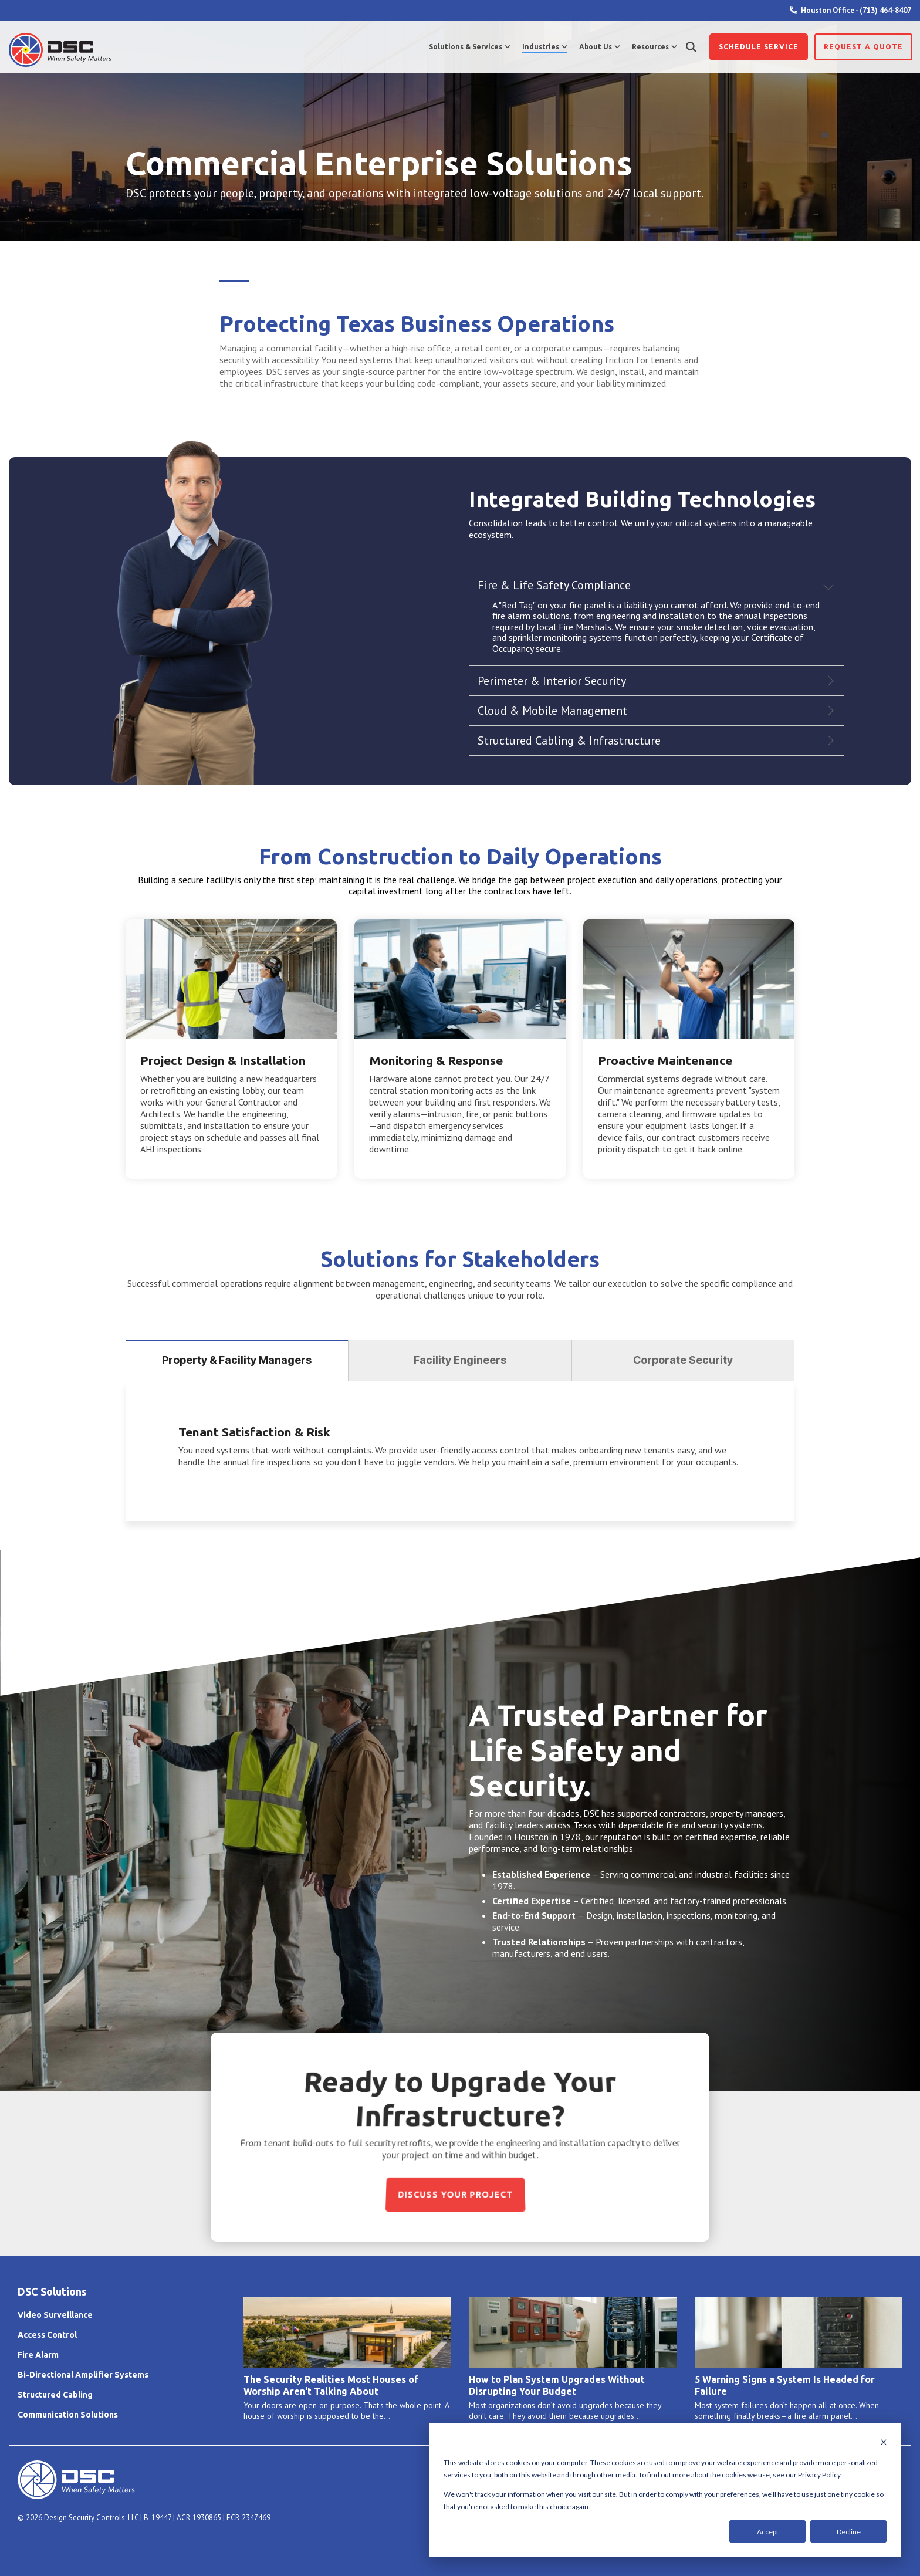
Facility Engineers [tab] (460, 1360)
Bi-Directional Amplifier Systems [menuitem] (83, 2374)
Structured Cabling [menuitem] (55, 2394)
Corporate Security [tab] (683, 1360)
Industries (544, 47)
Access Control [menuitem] (47, 2335)
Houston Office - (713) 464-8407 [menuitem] (850, 10)
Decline (849, 2531)
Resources (654, 47)
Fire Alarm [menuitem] (38, 2354)
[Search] (691, 47)
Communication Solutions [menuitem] (68, 2414)
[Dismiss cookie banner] (883, 2443)
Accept (768, 2531)
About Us (599, 47)
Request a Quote (863, 46)
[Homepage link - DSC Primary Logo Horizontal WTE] (76, 2493)
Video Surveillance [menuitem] (55, 2315)
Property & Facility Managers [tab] (237, 1360)
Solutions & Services (469, 47)
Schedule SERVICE (759, 46)
